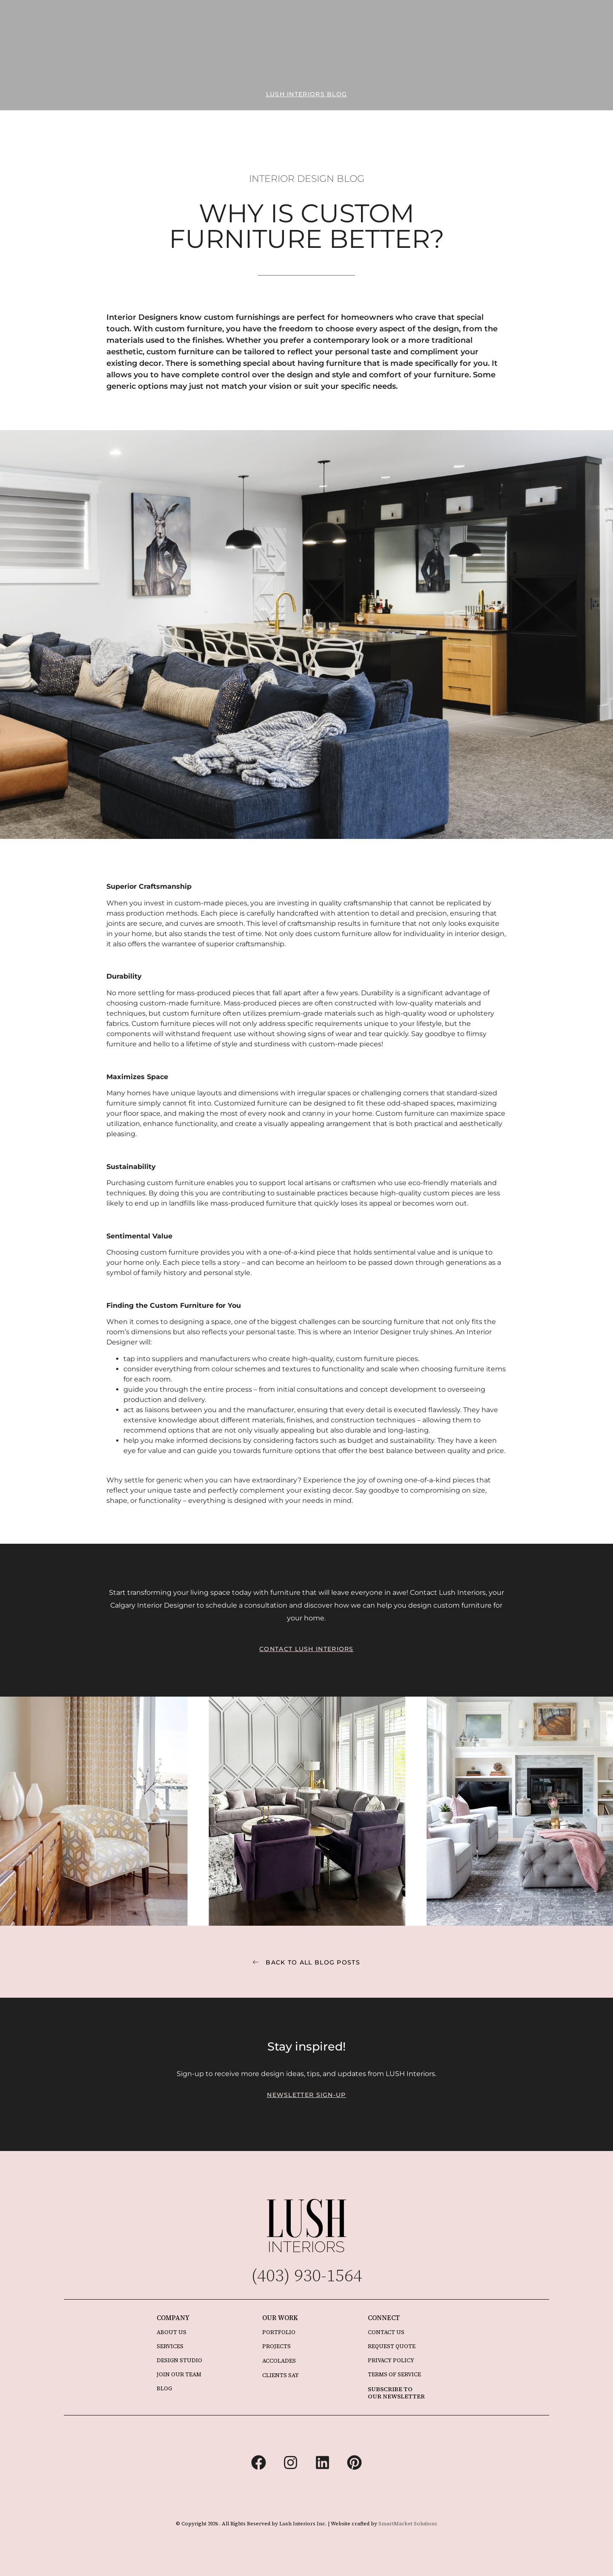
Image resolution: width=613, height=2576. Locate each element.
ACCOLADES (279, 2360)
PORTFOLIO (278, 2332)
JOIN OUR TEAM (179, 2374)
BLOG (164, 2388)
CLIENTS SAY (280, 2375)
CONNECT (384, 2317)
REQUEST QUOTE (391, 2346)
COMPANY (173, 2317)
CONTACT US (386, 2332)
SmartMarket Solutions (407, 2523)
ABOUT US (171, 2332)
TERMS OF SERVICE (394, 2374)
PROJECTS (276, 2346)
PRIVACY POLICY (391, 2360)
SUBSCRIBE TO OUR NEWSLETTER (396, 2393)
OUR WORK (280, 2317)
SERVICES (170, 2346)
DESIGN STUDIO (179, 2360)
